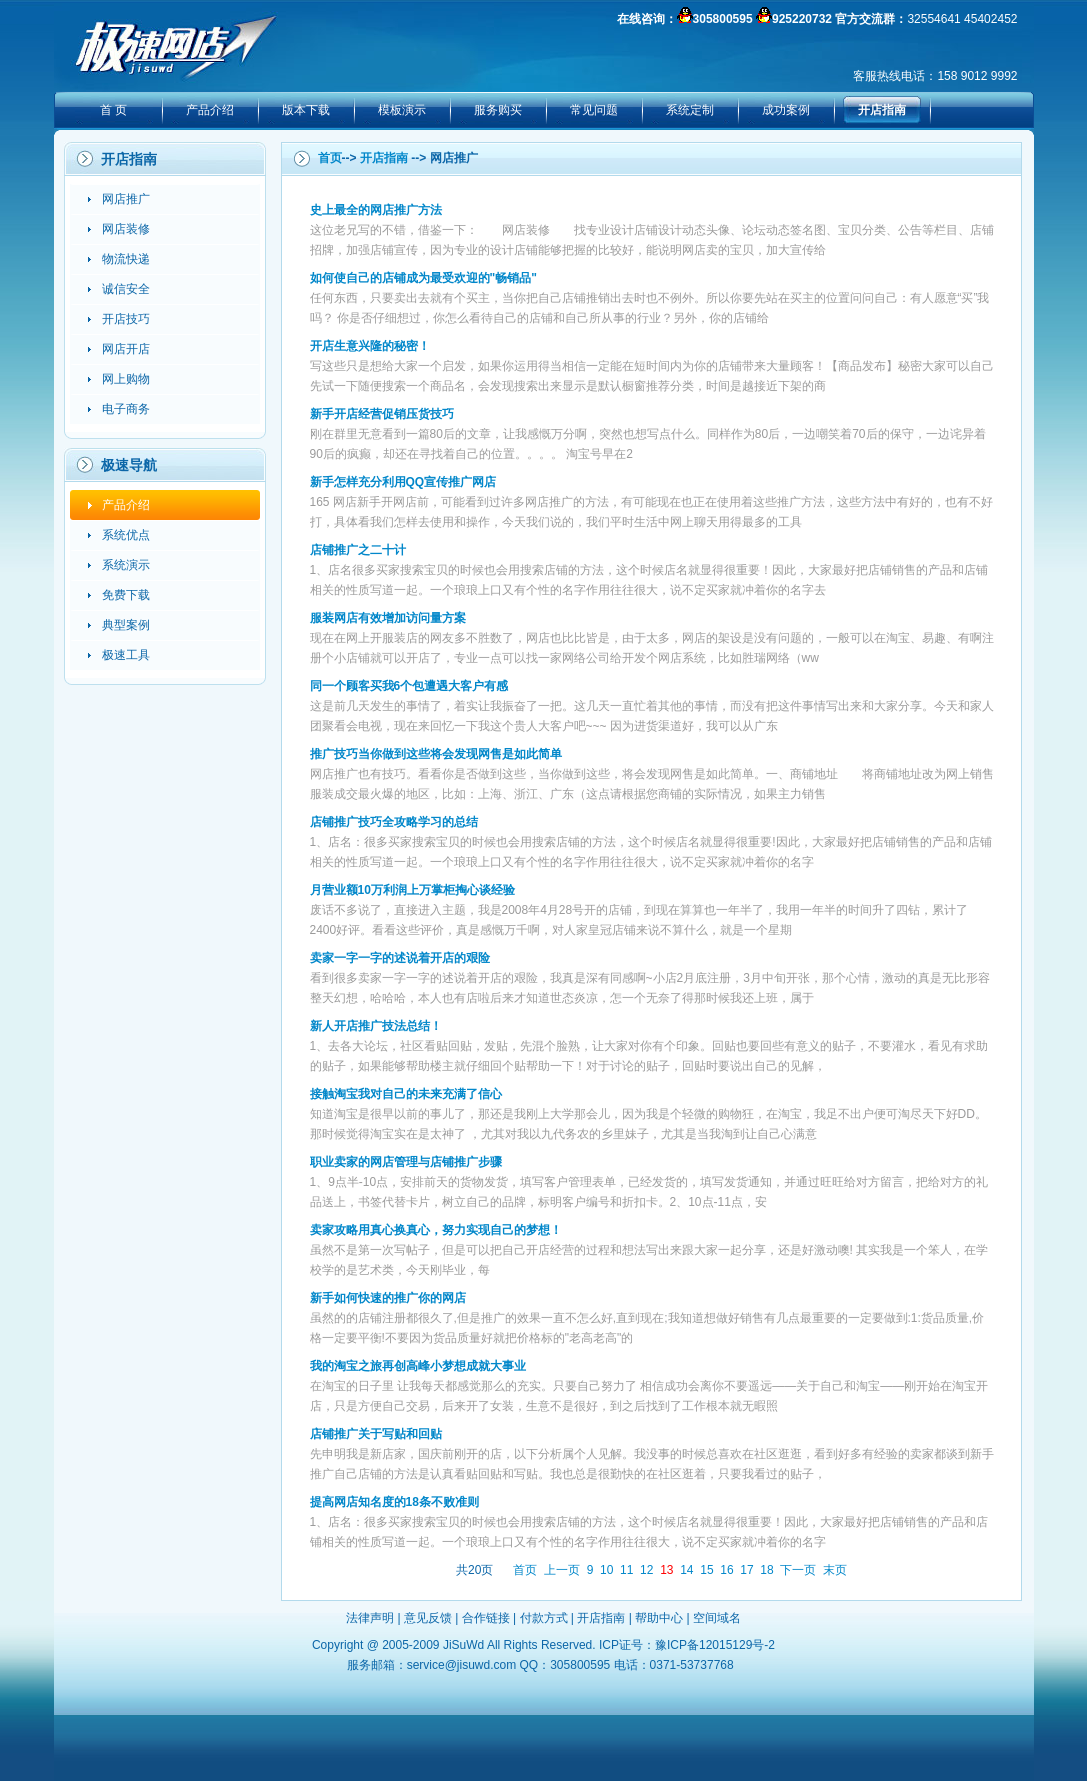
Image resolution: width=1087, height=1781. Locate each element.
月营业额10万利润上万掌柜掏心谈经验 (412, 890)
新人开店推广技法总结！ (376, 1026)
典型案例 (126, 625)
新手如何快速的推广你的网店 (388, 1298)
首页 (330, 158)
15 (706, 1570)
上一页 (562, 1570)
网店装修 (126, 229)
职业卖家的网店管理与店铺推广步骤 (406, 1162)
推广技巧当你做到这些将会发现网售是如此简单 (436, 754)
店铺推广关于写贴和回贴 (376, 1434)
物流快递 (126, 259)
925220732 (802, 19)
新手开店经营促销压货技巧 (382, 414)
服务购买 (498, 110)
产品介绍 (210, 110)
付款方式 (544, 1618)
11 (626, 1570)
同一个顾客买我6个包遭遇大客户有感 (409, 686)
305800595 (723, 19)
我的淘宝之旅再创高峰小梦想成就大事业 (418, 1366)
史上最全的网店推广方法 (376, 210)
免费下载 (126, 595)
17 (746, 1570)
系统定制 (690, 110)
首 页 (113, 110)
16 (726, 1570)
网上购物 (126, 379)
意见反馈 (428, 1618)
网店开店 (126, 349)
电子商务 (126, 409)
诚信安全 (126, 289)
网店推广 (126, 199)
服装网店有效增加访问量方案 (388, 618)
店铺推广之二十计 (358, 550)
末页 (835, 1570)
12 (646, 1570)
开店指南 (882, 110)
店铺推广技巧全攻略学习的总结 (394, 822)
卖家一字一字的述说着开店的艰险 (400, 958)
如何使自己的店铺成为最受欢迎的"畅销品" (423, 278)
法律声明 (370, 1618)
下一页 (798, 1570)
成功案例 (786, 110)
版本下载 (306, 110)
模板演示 (402, 110)
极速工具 (126, 655)
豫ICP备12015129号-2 (715, 1645)
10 (606, 1570)
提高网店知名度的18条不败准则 (394, 1502)
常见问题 (594, 110)
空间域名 (717, 1618)
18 (766, 1570)
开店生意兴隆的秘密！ (370, 346)
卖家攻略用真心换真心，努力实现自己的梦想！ (436, 1230)
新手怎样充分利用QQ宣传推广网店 (403, 482)
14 (686, 1570)
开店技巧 (126, 319)
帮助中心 (659, 1618)
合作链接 (486, 1618)
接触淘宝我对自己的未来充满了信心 (406, 1094)
